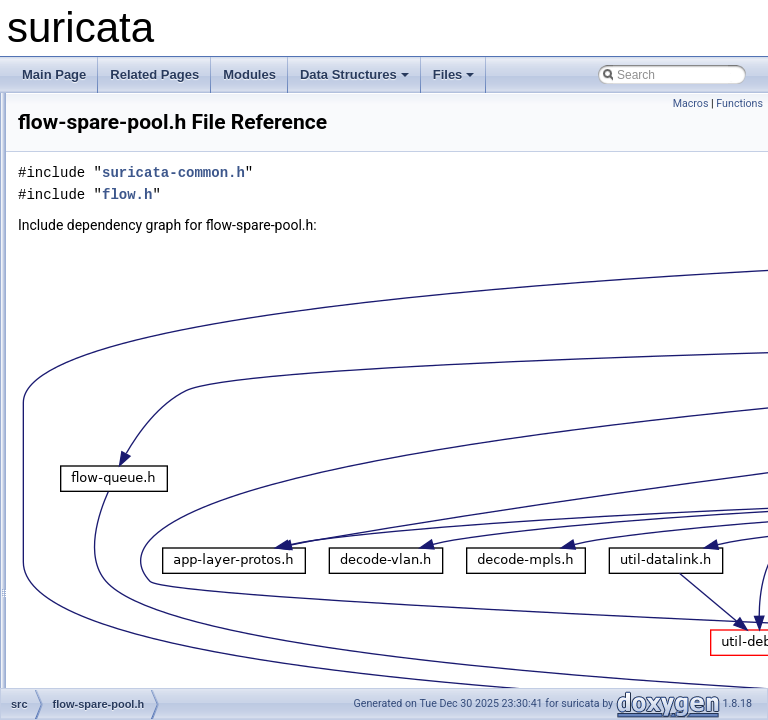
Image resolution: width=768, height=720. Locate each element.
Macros (691, 103)
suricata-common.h (423, 200)
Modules (249, 74)
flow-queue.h (116, 356)
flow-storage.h (119, 444)
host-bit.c (106, 686)
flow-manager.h (123, 290)
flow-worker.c (117, 598)
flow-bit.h (106, 114)
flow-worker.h (117, 620)
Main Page (54, 74)
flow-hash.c (112, 224)
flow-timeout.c (119, 466)
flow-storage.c (119, 422)
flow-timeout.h (119, 488)
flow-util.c (107, 510)
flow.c (97, 642)
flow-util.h (107, 532)
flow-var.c (107, 554)
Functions (739, 103)
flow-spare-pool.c (127, 378)
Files (454, 74)
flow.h (97, 664)
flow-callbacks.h (124, 202)
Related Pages (154, 74)
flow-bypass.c (118, 136)
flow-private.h (117, 312)
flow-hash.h (112, 246)
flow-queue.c (116, 334)
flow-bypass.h (118, 158)
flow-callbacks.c (124, 180)
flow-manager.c (122, 268)
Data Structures (354, 74)
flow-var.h (107, 576)
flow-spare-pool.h (128, 400)
